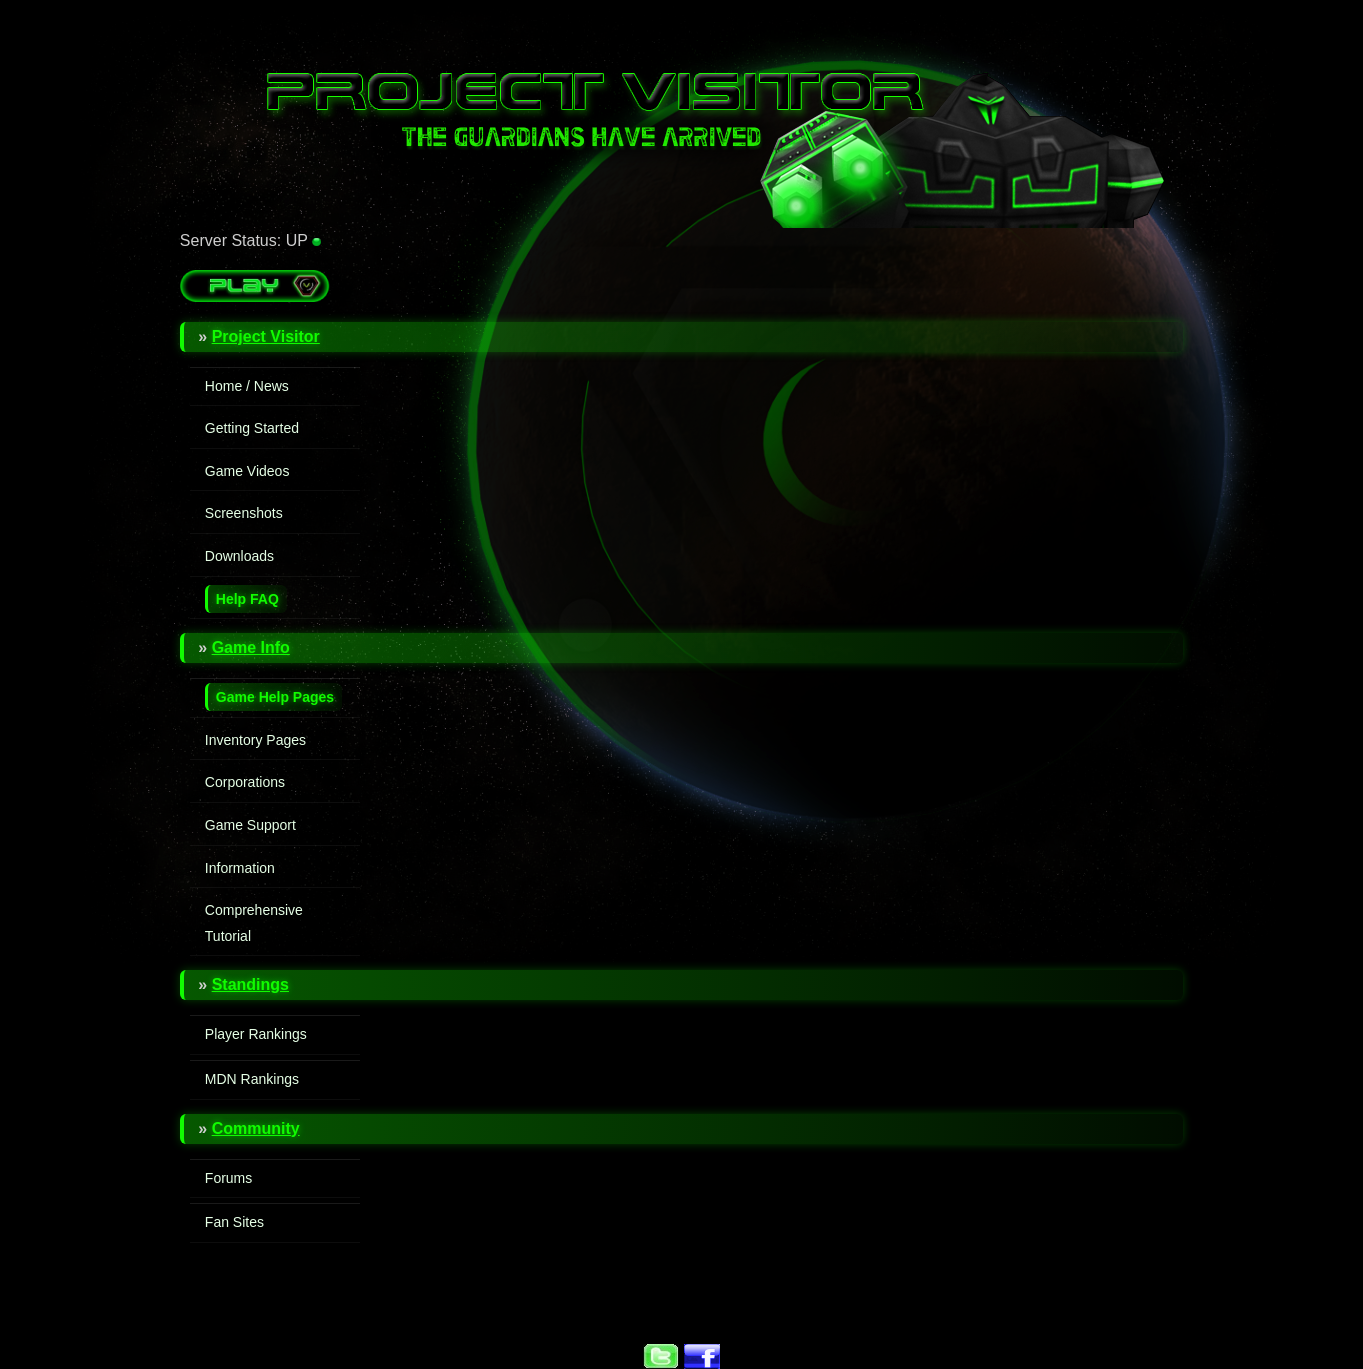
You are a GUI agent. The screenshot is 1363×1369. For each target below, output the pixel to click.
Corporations (245, 782)
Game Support (250, 825)
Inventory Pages (255, 740)
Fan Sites (234, 1222)
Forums (228, 1178)
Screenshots (244, 513)
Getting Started (252, 428)
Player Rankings (256, 1034)
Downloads (239, 556)
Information (240, 868)
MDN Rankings (252, 1079)
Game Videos (247, 471)
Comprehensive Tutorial (254, 923)
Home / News (247, 386)
